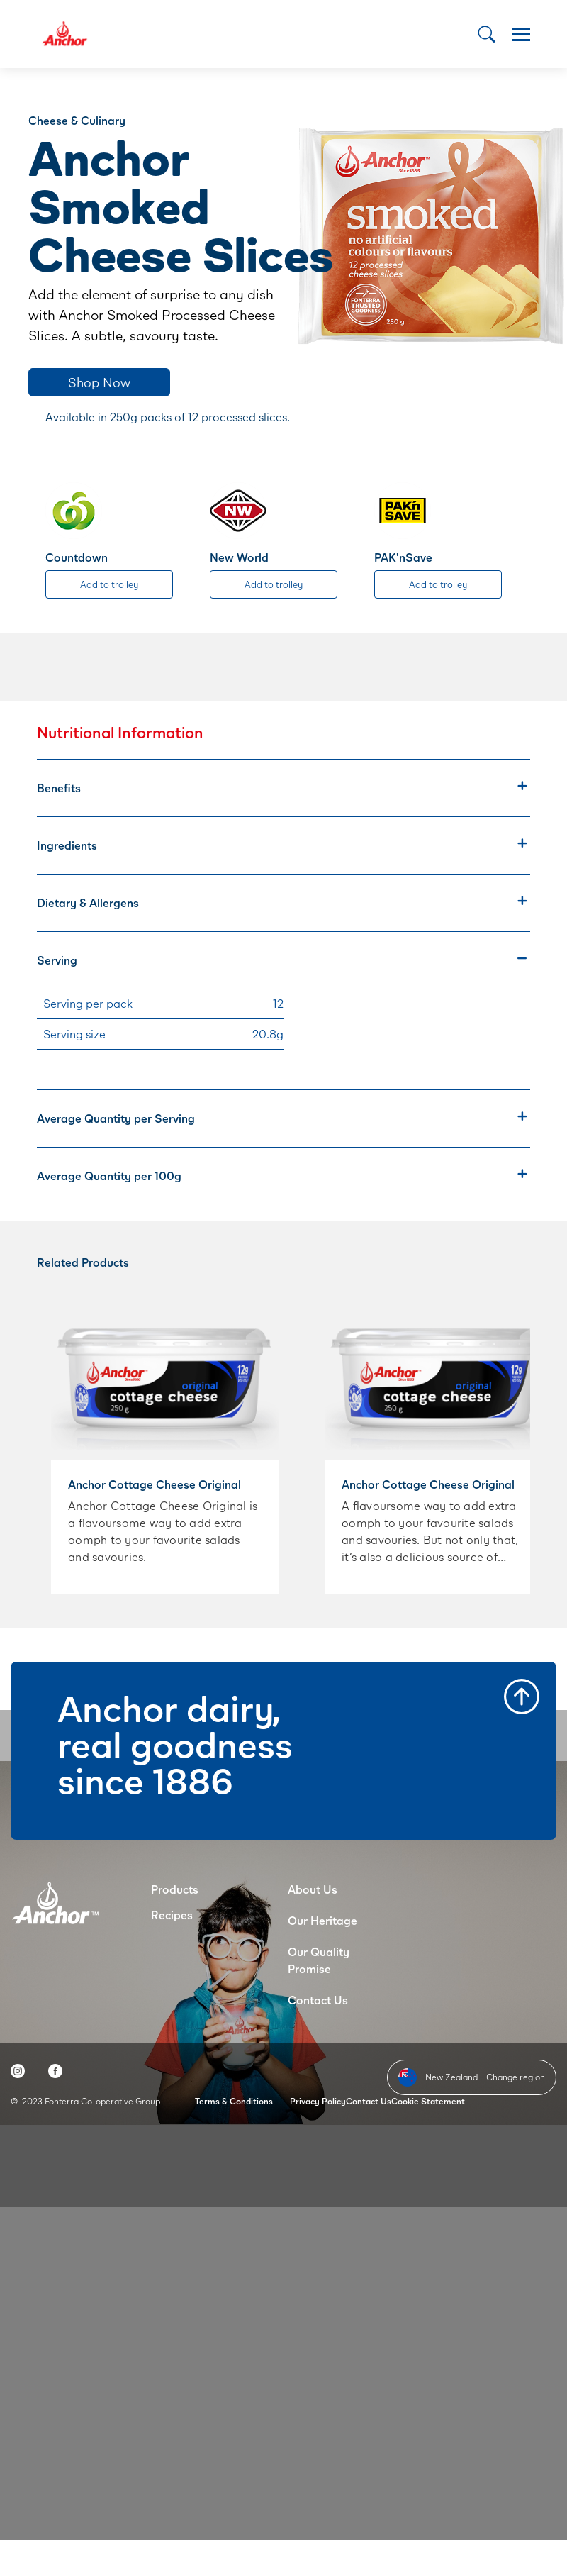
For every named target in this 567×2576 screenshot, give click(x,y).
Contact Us (318, 1999)
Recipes (172, 1914)
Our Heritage (322, 1920)
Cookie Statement (428, 2101)
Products (174, 1889)
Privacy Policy (318, 2101)
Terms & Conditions (234, 2101)
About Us (312, 1889)
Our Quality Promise (318, 1960)
